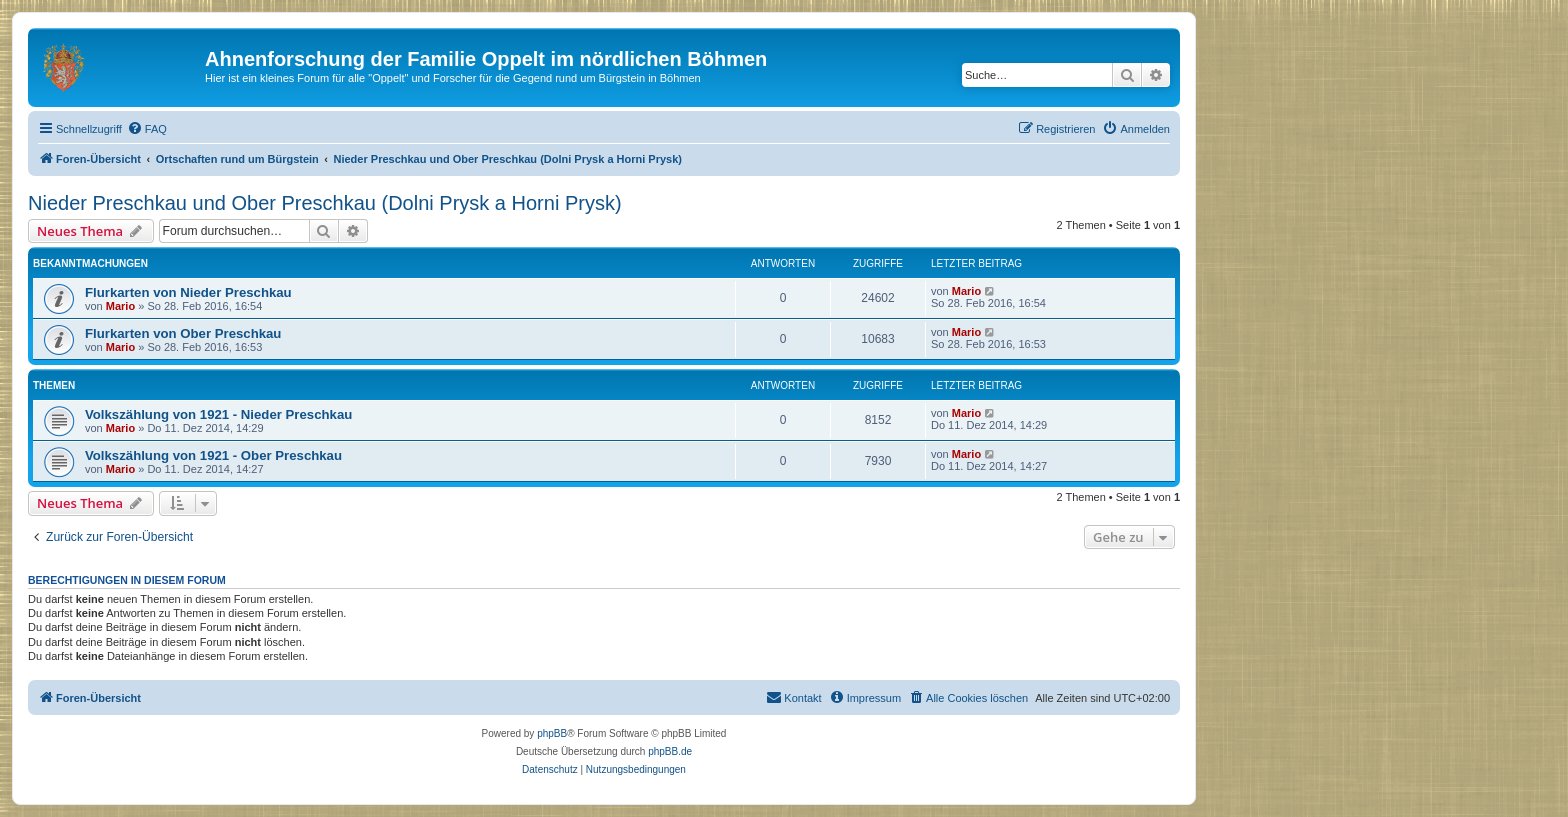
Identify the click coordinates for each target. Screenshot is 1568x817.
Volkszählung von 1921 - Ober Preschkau (213, 455)
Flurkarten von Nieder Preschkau (188, 292)
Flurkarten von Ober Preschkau (183, 333)
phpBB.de (670, 751)
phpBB (552, 733)
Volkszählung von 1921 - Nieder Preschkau (218, 414)
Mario (120, 306)
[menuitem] (147, 129)
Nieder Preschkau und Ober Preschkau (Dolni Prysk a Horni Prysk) (325, 203)
